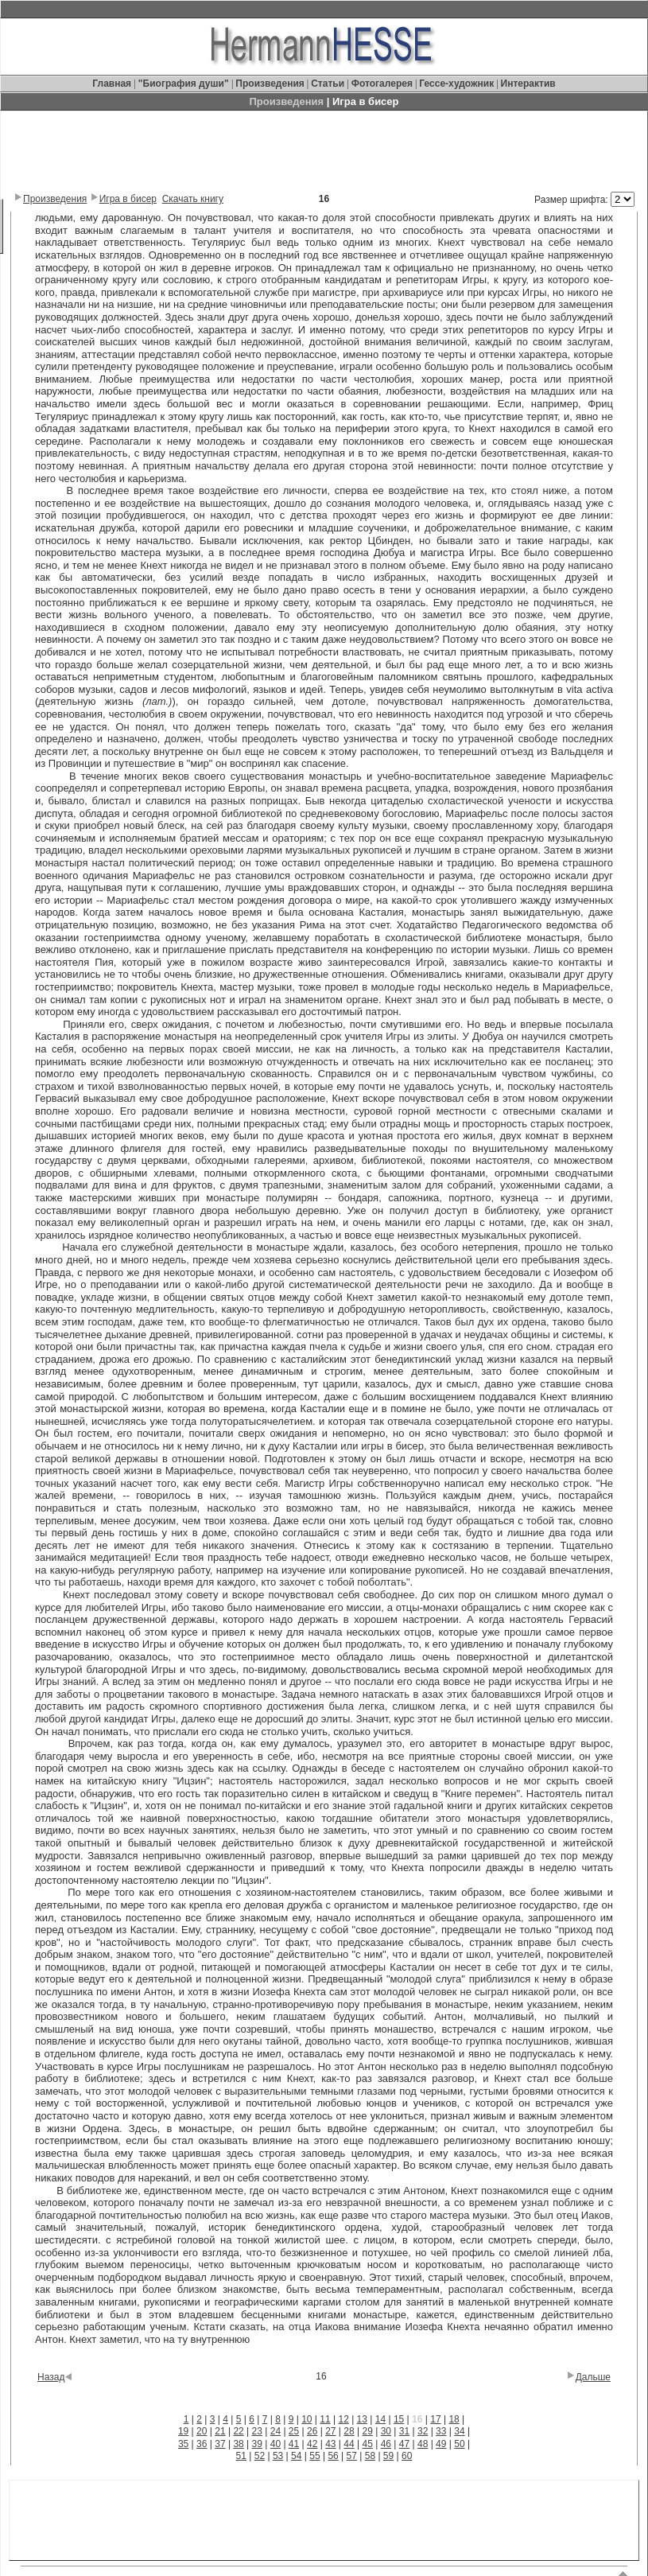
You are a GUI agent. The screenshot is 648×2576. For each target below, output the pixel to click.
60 (407, 2455)
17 (435, 2419)
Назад (50, 2377)
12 (343, 2419)
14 (380, 2419)
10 (306, 2419)
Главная (113, 83)
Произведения (269, 83)
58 (370, 2455)
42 (312, 2444)
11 (325, 2419)
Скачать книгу (192, 198)
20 (201, 2431)
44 (348, 2444)
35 (183, 2444)
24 (275, 2431)
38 (238, 2444)
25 (294, 2431)
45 (367, 2444)
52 (259, 2455)
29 (367, 2431)
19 (183, 2431)
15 (399, 2419)
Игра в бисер (128, 198)
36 (201, 2444)
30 (386, 2431)
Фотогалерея (382, 83)
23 (257, 2431)
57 (352, 2455)
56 (333, 2455)
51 (241, 2455)
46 (386, 2444)
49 (441, 2444)
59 (388, 2455)
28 (348, 2431)
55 (314, 2455)
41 (294, 2444)
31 (404, 2431)
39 (257, 2444)
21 (220, 2431)
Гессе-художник (456, 83)
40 (275, 2444)
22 (238, 2431)
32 (422, 2431)
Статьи (329, 83)
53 (278, 2455)
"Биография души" (184, 83)
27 (330, 2431)
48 (422, 2444)
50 (459, 2444)
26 (312, 2431)
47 (404, 2444)
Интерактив (528, 83)
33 (441, 2431)
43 (330, 2444)
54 (296, 2455)
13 (362, 2419)
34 (459, 2431)
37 (220, 2444)
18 (453, 2419)
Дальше (593, 2377)
